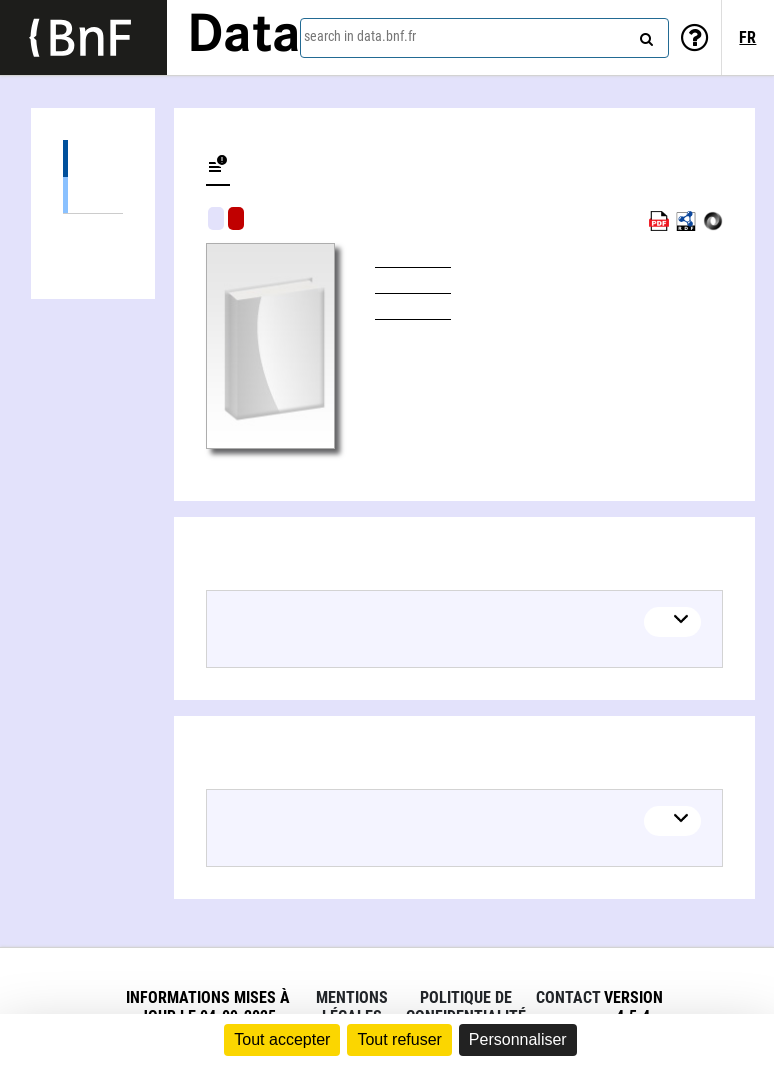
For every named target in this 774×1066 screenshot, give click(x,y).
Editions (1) (93, 158)
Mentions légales (352, 1007)
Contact (568, 997)
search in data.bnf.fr (360, 36)
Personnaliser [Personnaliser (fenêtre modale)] (518, 1039)
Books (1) (93, 194)
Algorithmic (236, 218)
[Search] (644, 35)
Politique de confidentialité (466, 1007)
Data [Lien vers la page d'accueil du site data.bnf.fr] (244, 37)
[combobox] (484, 38)
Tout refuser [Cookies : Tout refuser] (399, 1039)
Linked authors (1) (93, 232)
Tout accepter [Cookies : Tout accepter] (282, 1039)
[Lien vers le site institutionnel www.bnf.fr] (83, 37)
